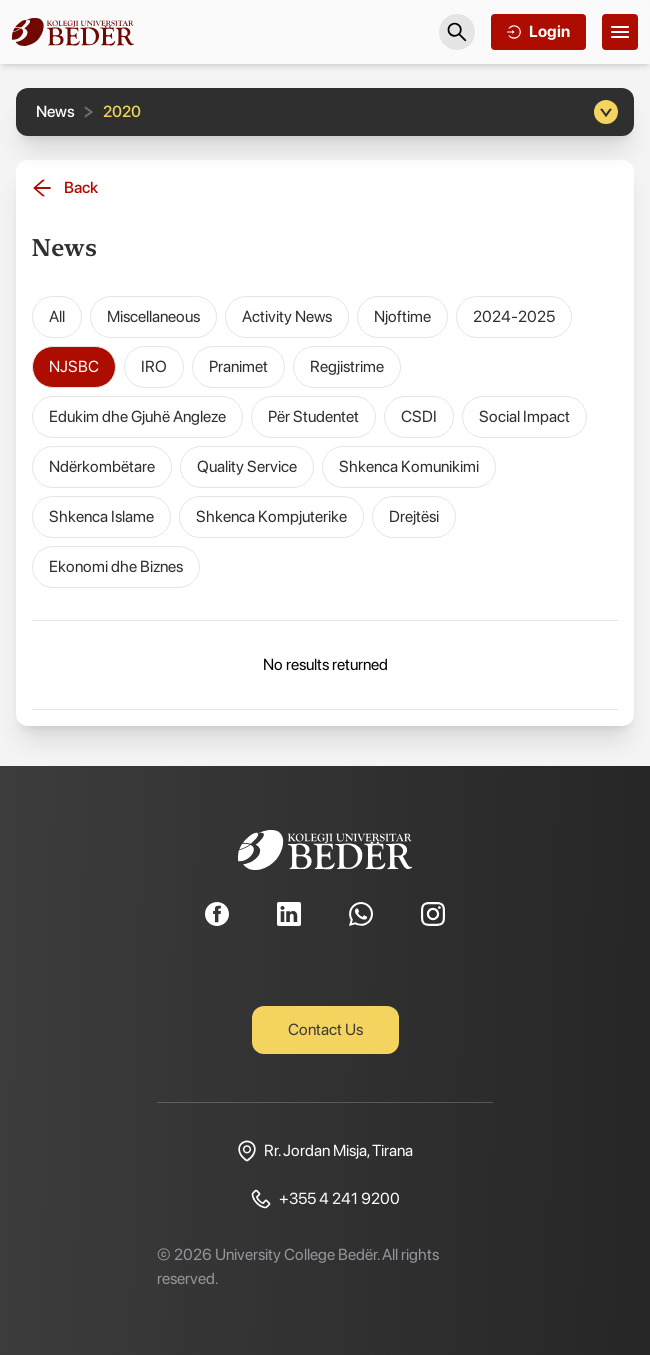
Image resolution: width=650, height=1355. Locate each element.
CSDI (419, 416)
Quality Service (247, 466)
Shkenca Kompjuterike (271, 516)
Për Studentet (313, 416)
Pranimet (238, 366)
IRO (154, 366)
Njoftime (402, 316)
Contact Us (325, 1029)
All (57, 316)
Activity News (287, 316)
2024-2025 (514, 316)
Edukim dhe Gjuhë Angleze (137, 416)
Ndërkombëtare (102, 466)
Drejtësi (414, 516)
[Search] (457, 32)
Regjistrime (347, 366)
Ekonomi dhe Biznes (116, 566)
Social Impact (524, 416)
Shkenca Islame (101, 516)
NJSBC (74, 366)
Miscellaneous (153, 316)
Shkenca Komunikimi (409, 466)
